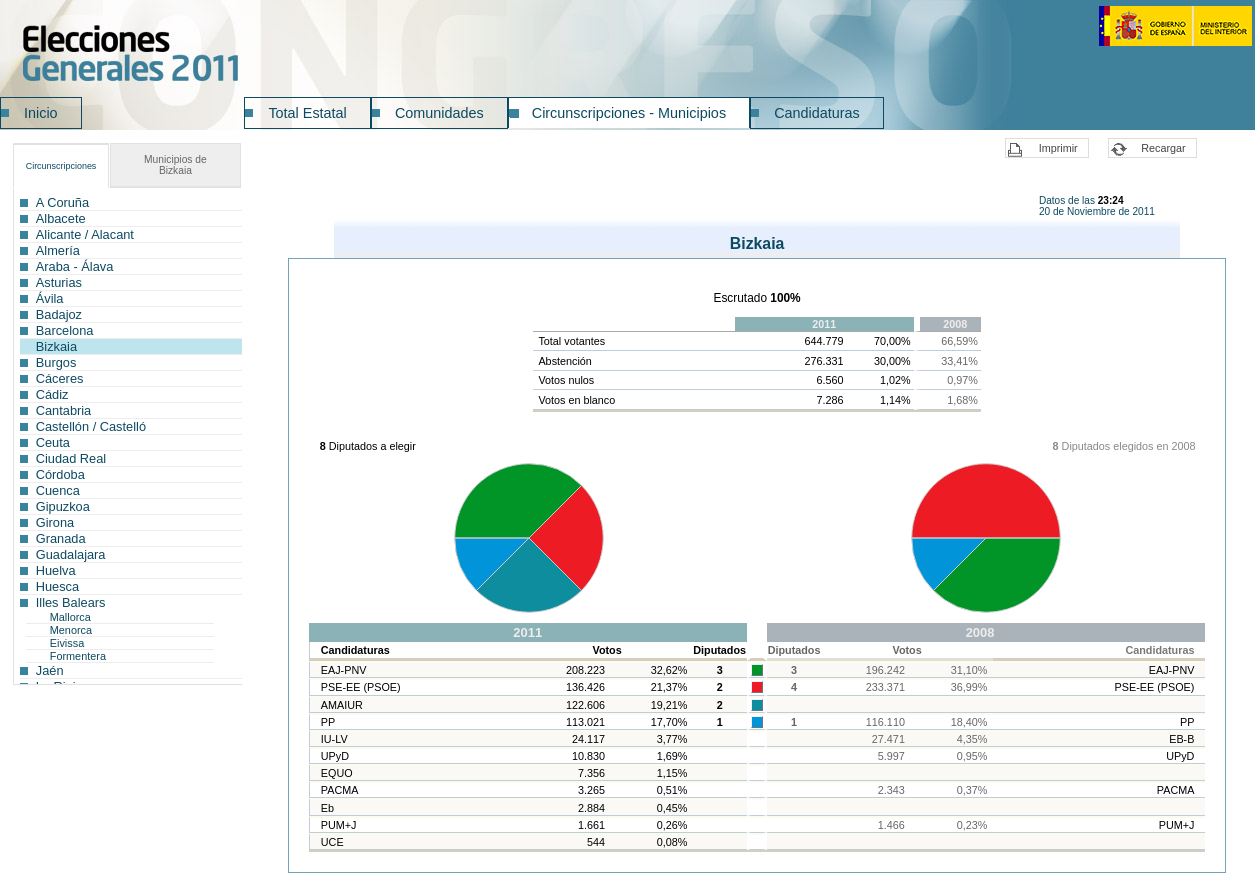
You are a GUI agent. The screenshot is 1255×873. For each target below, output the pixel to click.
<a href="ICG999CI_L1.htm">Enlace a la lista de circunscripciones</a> (127, 437)
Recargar (1163, 148)
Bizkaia (175, 165)
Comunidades (439, 113)
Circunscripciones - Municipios (629, 113)
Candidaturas (817, 113)
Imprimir (1058, 148)
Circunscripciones (61, 166)
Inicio (41, 113)
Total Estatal (307, 113)
